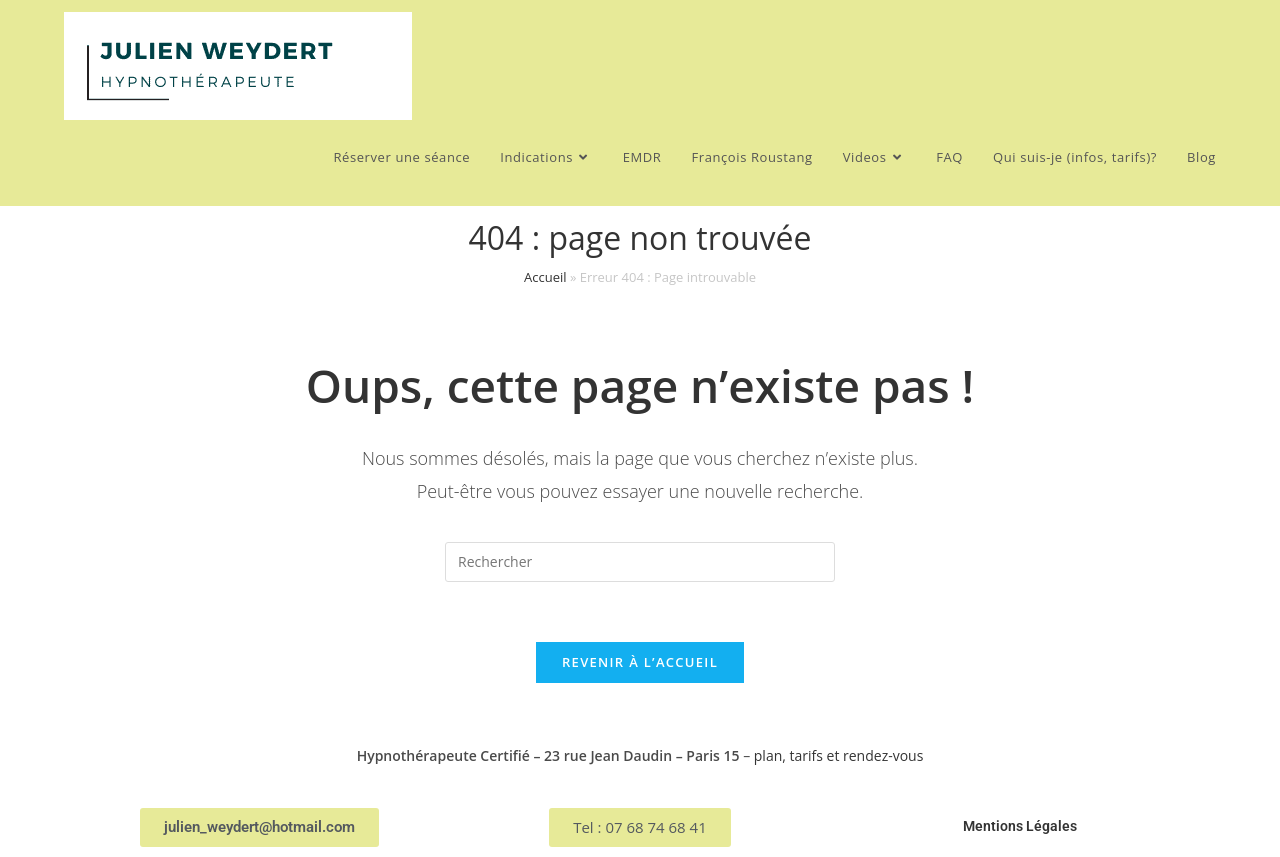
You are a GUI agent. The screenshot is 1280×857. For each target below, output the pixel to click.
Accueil (545, 277)
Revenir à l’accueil (640, 662)
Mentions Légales (1020, 826)
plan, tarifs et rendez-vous (839, 755)
